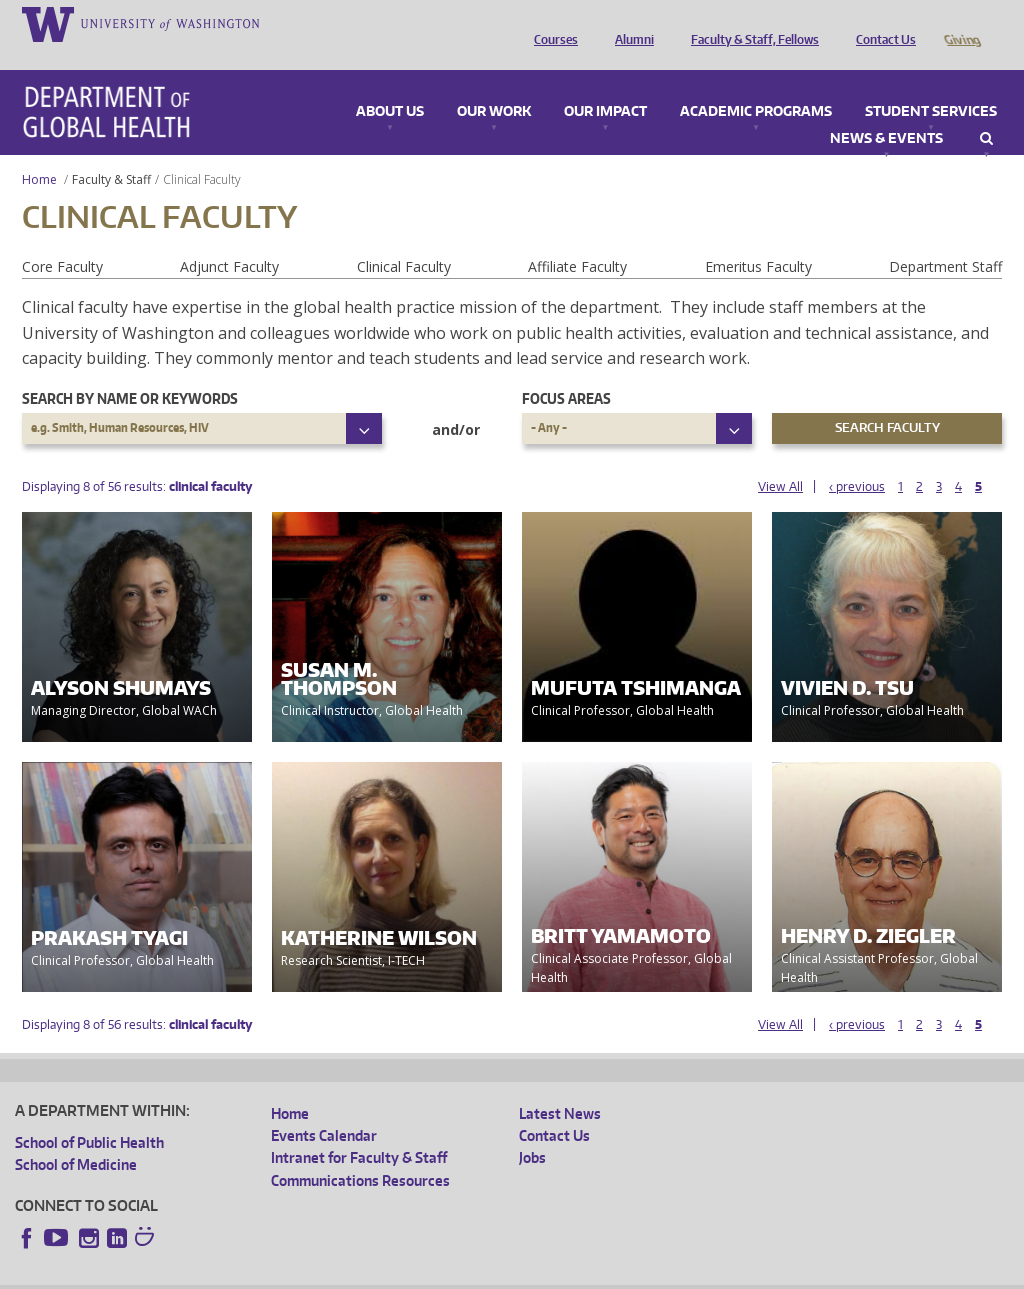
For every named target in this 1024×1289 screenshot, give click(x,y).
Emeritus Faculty (758, 238)
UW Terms (361, 1272)
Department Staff (945, 238)
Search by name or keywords (130, 370)
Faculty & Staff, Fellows (750, 23)
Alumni (629, 23)
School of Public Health (89, 1114)
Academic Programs (756, 84)
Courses (551, 23)
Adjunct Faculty (229, 238)
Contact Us (881, 23)
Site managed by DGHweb (480, 1272)
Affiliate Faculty (577, 238)
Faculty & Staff (111, 151)
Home (39, 151)
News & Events (886, 111)
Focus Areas (566, 370)
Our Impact (605, 84)
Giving (961, 23)
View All (780, 458)
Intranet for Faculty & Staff (359, 1129)
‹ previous (857, 458)
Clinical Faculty (404, 238)
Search (986, 111)
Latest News (560, 1085)
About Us (390, 84)
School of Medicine (76, 1136)
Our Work (494, 84)
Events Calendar (324, 1107)
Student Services (931, 84)
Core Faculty (62, 238)
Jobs (532, 1129)
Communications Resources (360, 1152)
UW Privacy (280, 1272)
